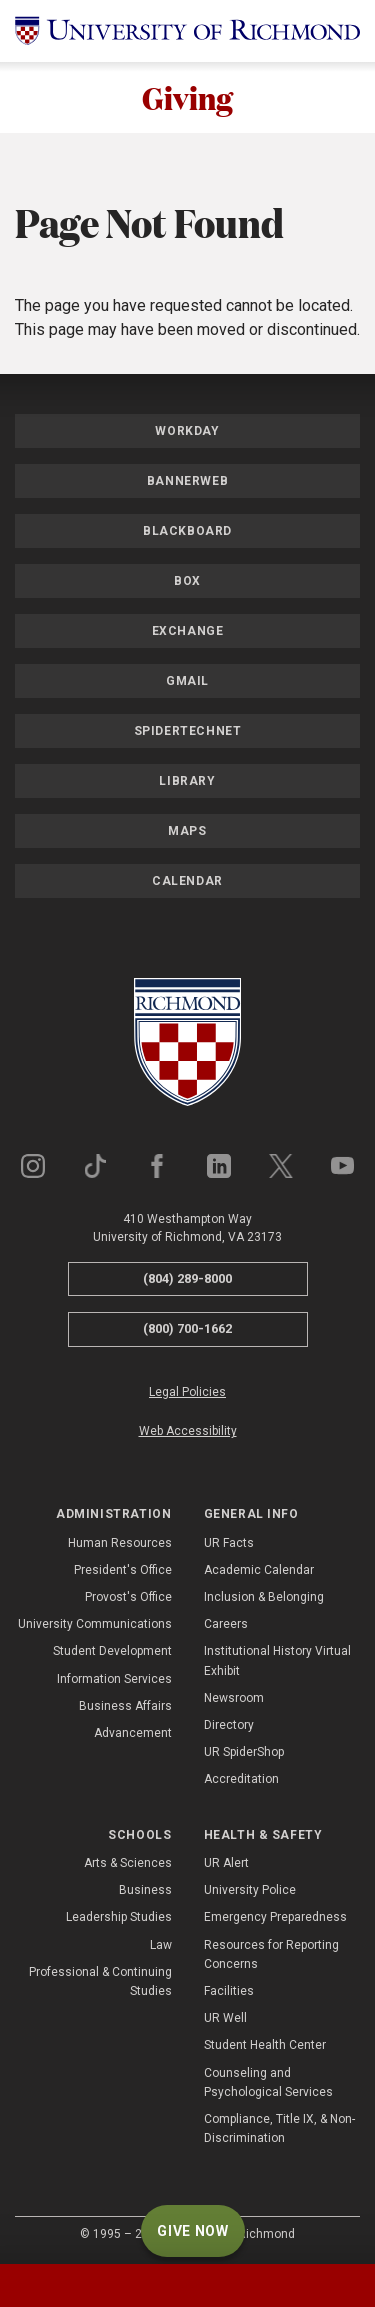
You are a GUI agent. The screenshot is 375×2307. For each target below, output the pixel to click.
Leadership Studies (119, 1917)
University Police (250, 1890)
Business (145, 1890)
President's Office (123, 1570)
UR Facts (229, 1543)
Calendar (187, 881)
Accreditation (241, 1779)
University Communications (95, 1624)
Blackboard (187, 531)
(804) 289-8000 (187, 1278)
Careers (226, 1624)
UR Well (225, 2018)
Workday (187, 431)
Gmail (187, 681)
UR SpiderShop (244, 1752)
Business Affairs (125, 1706)
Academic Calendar (259, 1570)
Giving (187, 97)
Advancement (133, 1733)
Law (161, 1945)
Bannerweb (187, 481)
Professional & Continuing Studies (100, 1981)
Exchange (188, 631)
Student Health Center (265, 2045)
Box (187, 581)
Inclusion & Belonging (264, 1597)
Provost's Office (128, 1597)
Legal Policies (187, 1392)
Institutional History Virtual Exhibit (277, 1661)
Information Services (114, 1679)
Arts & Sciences (128, 1863)
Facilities (229, 1991)
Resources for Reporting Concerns (271, 1954)
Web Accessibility (188, 1431)
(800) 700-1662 (187, 1328)
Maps (187, 831)
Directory (229, 1725)
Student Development (112, 1652)
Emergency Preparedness (275, 1917)
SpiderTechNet (188, 731)
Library (187, 781)
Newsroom (234, 1698)
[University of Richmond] (187, 31)
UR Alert (226, 1863)
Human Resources (120, 1543)
